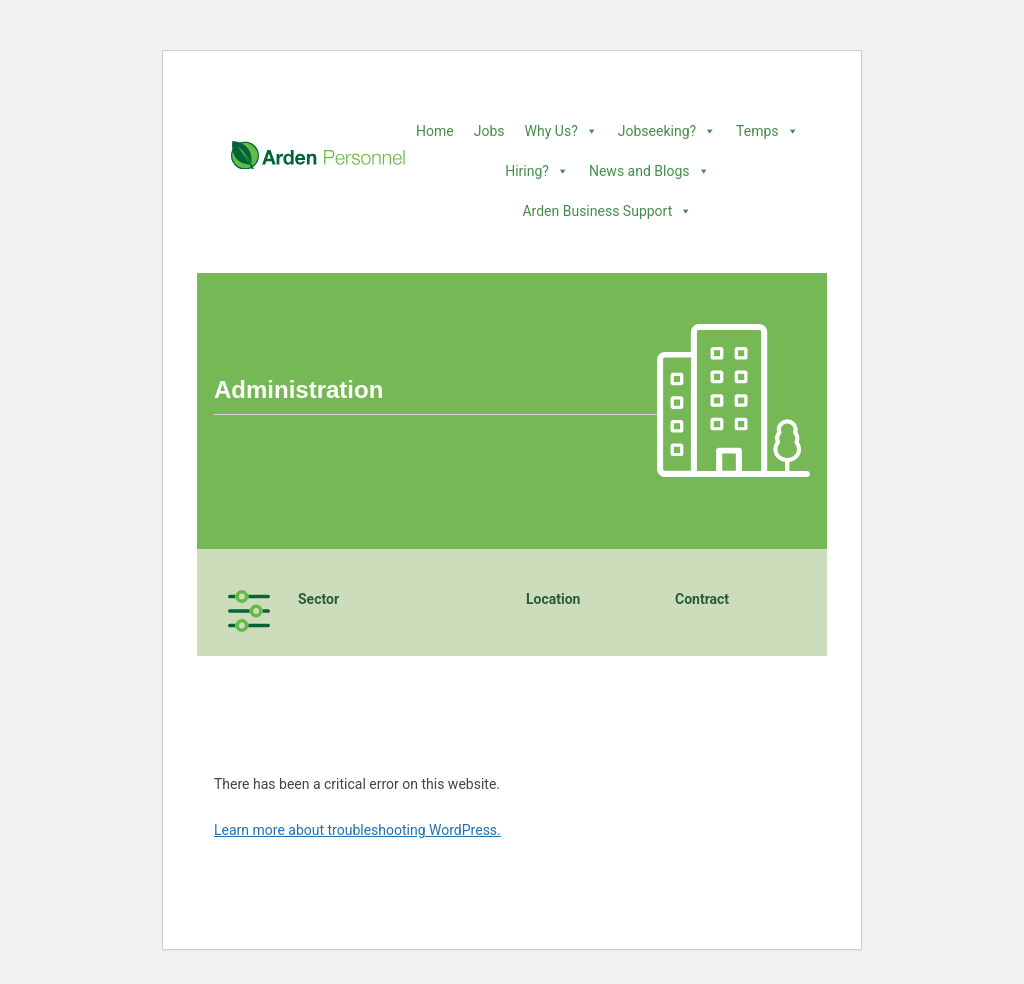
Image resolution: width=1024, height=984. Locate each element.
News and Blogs (649, 171)
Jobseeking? (667, 131)
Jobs (489, 131)
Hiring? (537, 171)
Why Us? (561, 131)
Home (435, 131)
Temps (767, 131)
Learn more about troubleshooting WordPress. (357, 830)
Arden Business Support (607, 211)
